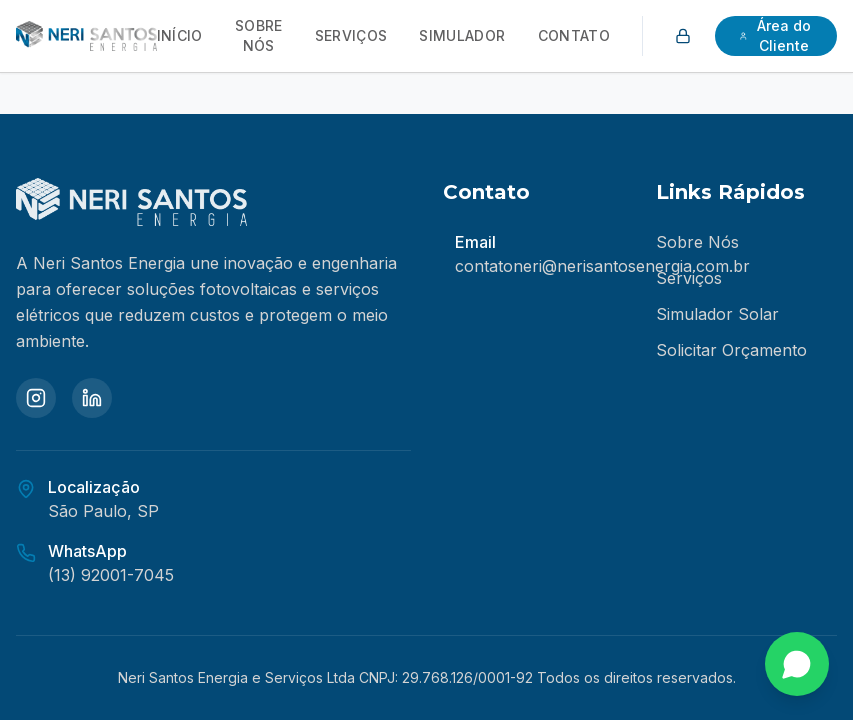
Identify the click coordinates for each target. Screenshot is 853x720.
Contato (574, 35)
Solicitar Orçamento (731, 350)
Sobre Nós (259, 35)
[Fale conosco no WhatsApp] (797, 664)
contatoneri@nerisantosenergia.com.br (602, 266)
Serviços (351, 35)
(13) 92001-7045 (111, 575)
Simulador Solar (717, 314)
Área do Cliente (775, 35)
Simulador (462, 35)
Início (180, 35)
